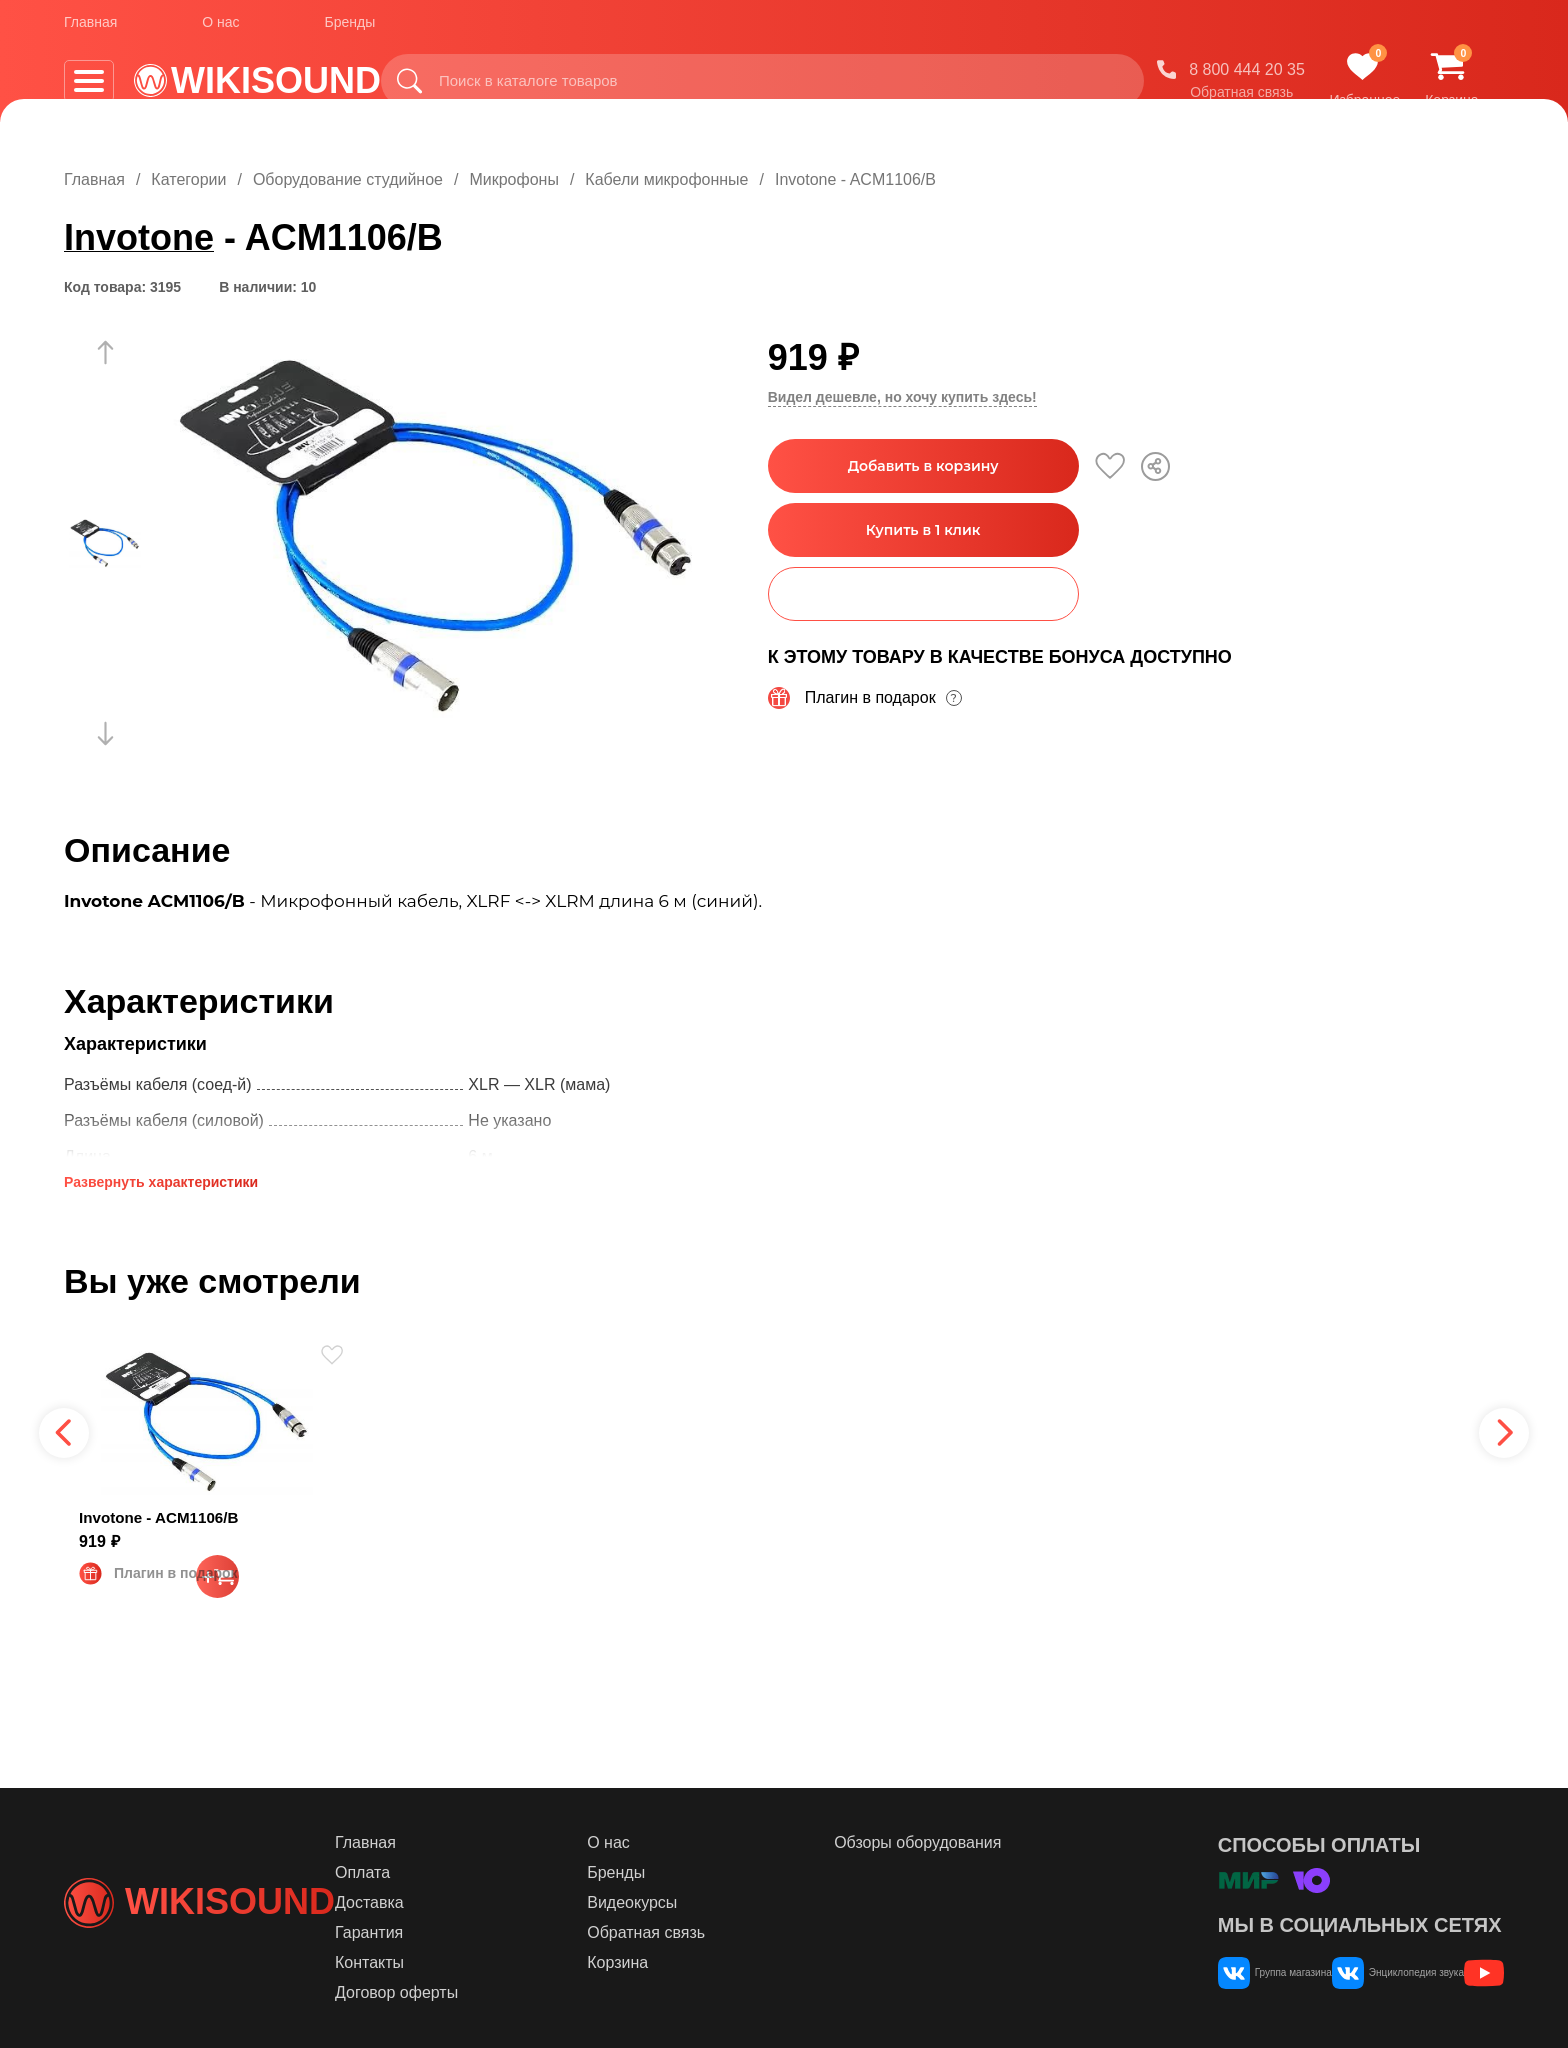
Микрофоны (513, 179)
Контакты (486, 1962)
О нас (220, 29)
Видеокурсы (716, 1902)
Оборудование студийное (348, 179)
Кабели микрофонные (666, 179)
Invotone (139, 237)
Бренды (350, 29)
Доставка (486, 1902)
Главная (90, 29)
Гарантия (486, 1932)
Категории (188, 179)
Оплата (479, 1872)
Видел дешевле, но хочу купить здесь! (902, 397)
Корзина (701, 1962)
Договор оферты (513, 1992)
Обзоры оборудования (967, 1842)
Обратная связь (1262, 99)
